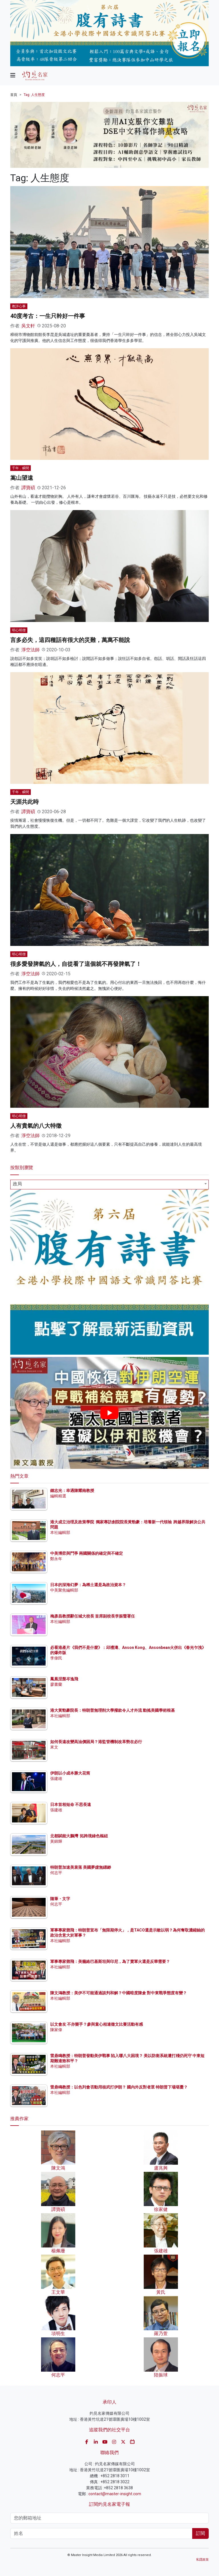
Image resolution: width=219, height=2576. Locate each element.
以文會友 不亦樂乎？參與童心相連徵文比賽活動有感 (96, 2024)
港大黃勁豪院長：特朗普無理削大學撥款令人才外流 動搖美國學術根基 (112, 1710)
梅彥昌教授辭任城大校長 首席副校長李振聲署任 (92, 1616)
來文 (54, 1747)
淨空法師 (30, 649)
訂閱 (200, 2533)
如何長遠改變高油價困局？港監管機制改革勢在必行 (96, 1741)
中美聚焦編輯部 (64, 1590)
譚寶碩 (28, 487)
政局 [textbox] (17, 1184)
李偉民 (56, 1658)
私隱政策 (202, 2559)
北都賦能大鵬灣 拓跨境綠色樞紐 (79, 1836)
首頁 (13, 95)
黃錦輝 (56, 1841)
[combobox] (109, 1184)
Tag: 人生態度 (34, 95)
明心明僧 (19, 630)
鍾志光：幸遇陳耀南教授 (72, 1490)
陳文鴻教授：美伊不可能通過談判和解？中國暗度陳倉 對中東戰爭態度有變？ (118, 1993)
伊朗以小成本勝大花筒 (70, 1773)
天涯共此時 (24, 801)
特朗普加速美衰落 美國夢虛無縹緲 (80, 1867)
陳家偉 (56, 2029)
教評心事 (19, 306)
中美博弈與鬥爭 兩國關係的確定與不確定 (86, 1553)
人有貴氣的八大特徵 (36, 1125)
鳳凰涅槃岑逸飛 (64, 1679)
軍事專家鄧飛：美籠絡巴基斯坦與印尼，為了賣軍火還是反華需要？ (110, 1961)
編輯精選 (58, 1496)
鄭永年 (56, 1558)
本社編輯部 (60, 1532)
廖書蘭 (56, 1684)
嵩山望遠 (21, 477)
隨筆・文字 (60, 1898)
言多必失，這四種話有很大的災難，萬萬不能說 (70, 640)
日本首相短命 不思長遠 (70, 1804)
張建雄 (56, 1778)
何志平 (56, 1872)
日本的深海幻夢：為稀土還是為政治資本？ (88, 1584)
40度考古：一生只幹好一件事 (47, 316)
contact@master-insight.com (114, 2494)
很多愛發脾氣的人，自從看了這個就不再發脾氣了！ (75, 963)
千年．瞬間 (20, 468)
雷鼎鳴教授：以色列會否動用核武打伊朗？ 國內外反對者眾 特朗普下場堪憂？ (119, 2087)
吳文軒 (28, 326)
